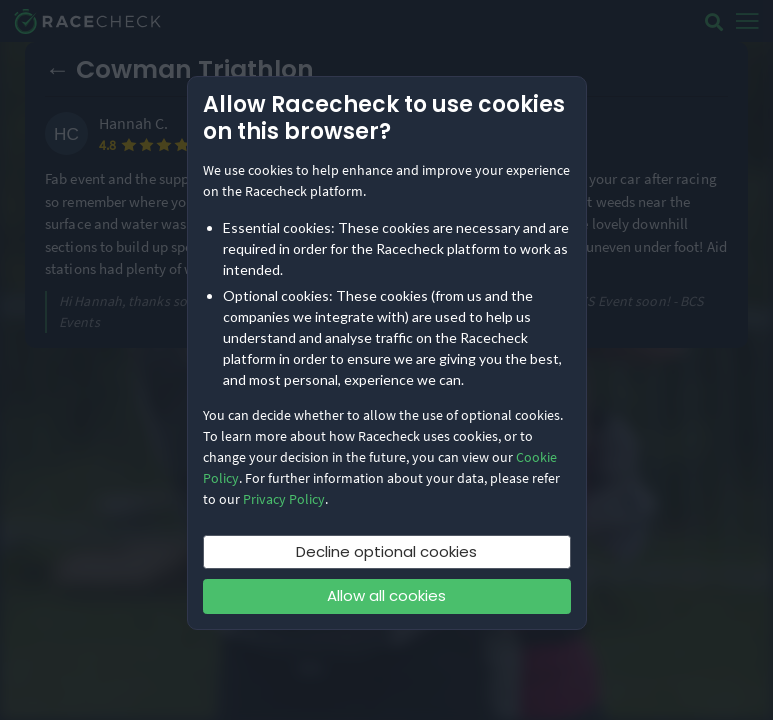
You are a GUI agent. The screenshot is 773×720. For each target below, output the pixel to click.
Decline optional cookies (386, 551)
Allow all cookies (386, 595)
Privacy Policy (284, 499)
